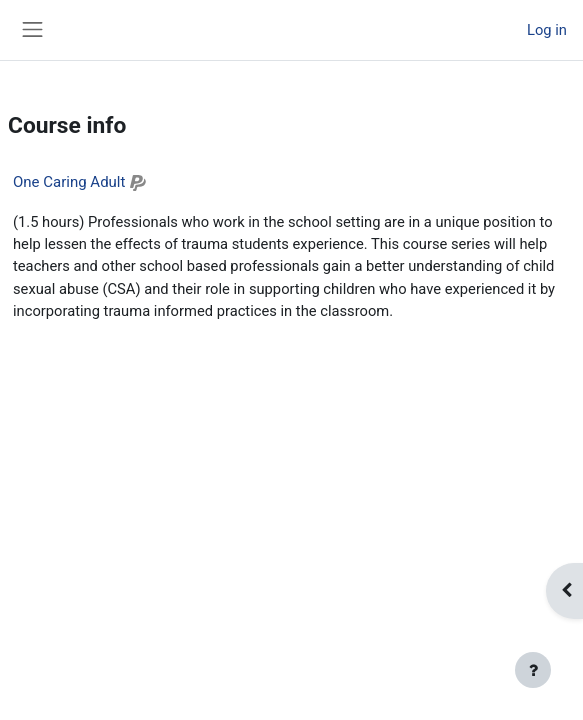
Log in (547, 30)
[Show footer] (533, 670)
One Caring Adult (69, 182)
